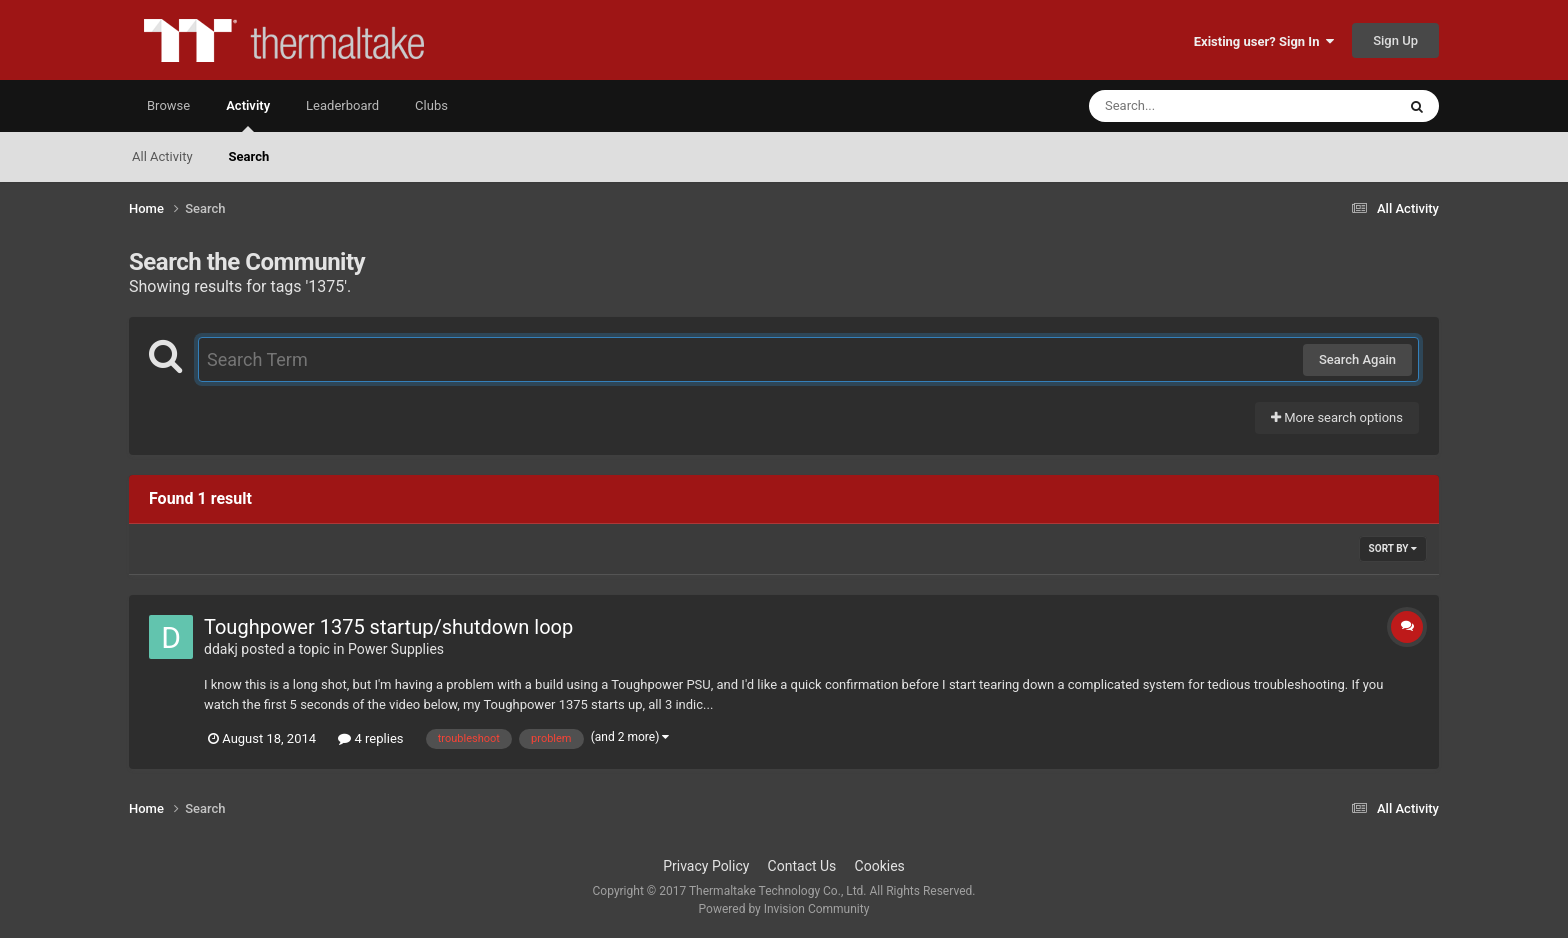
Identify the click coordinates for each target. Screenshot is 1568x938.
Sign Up (1395, 40)
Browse (168, 105)
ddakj (221, 649)
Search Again (1357, 359)
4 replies (370, 738)
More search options (1337, 417)
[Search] (1192, 106)
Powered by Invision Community (784, 909)
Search (249, 156)
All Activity (162, 156)
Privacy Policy (706, 866)
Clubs (431, 105)
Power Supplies (396, 649)
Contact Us (802, 866)
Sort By (1393, 548)
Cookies (880, 866)
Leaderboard (342, 105)
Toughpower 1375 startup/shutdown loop (388, 627)
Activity (248, 115)
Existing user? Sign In (1264, 41)
